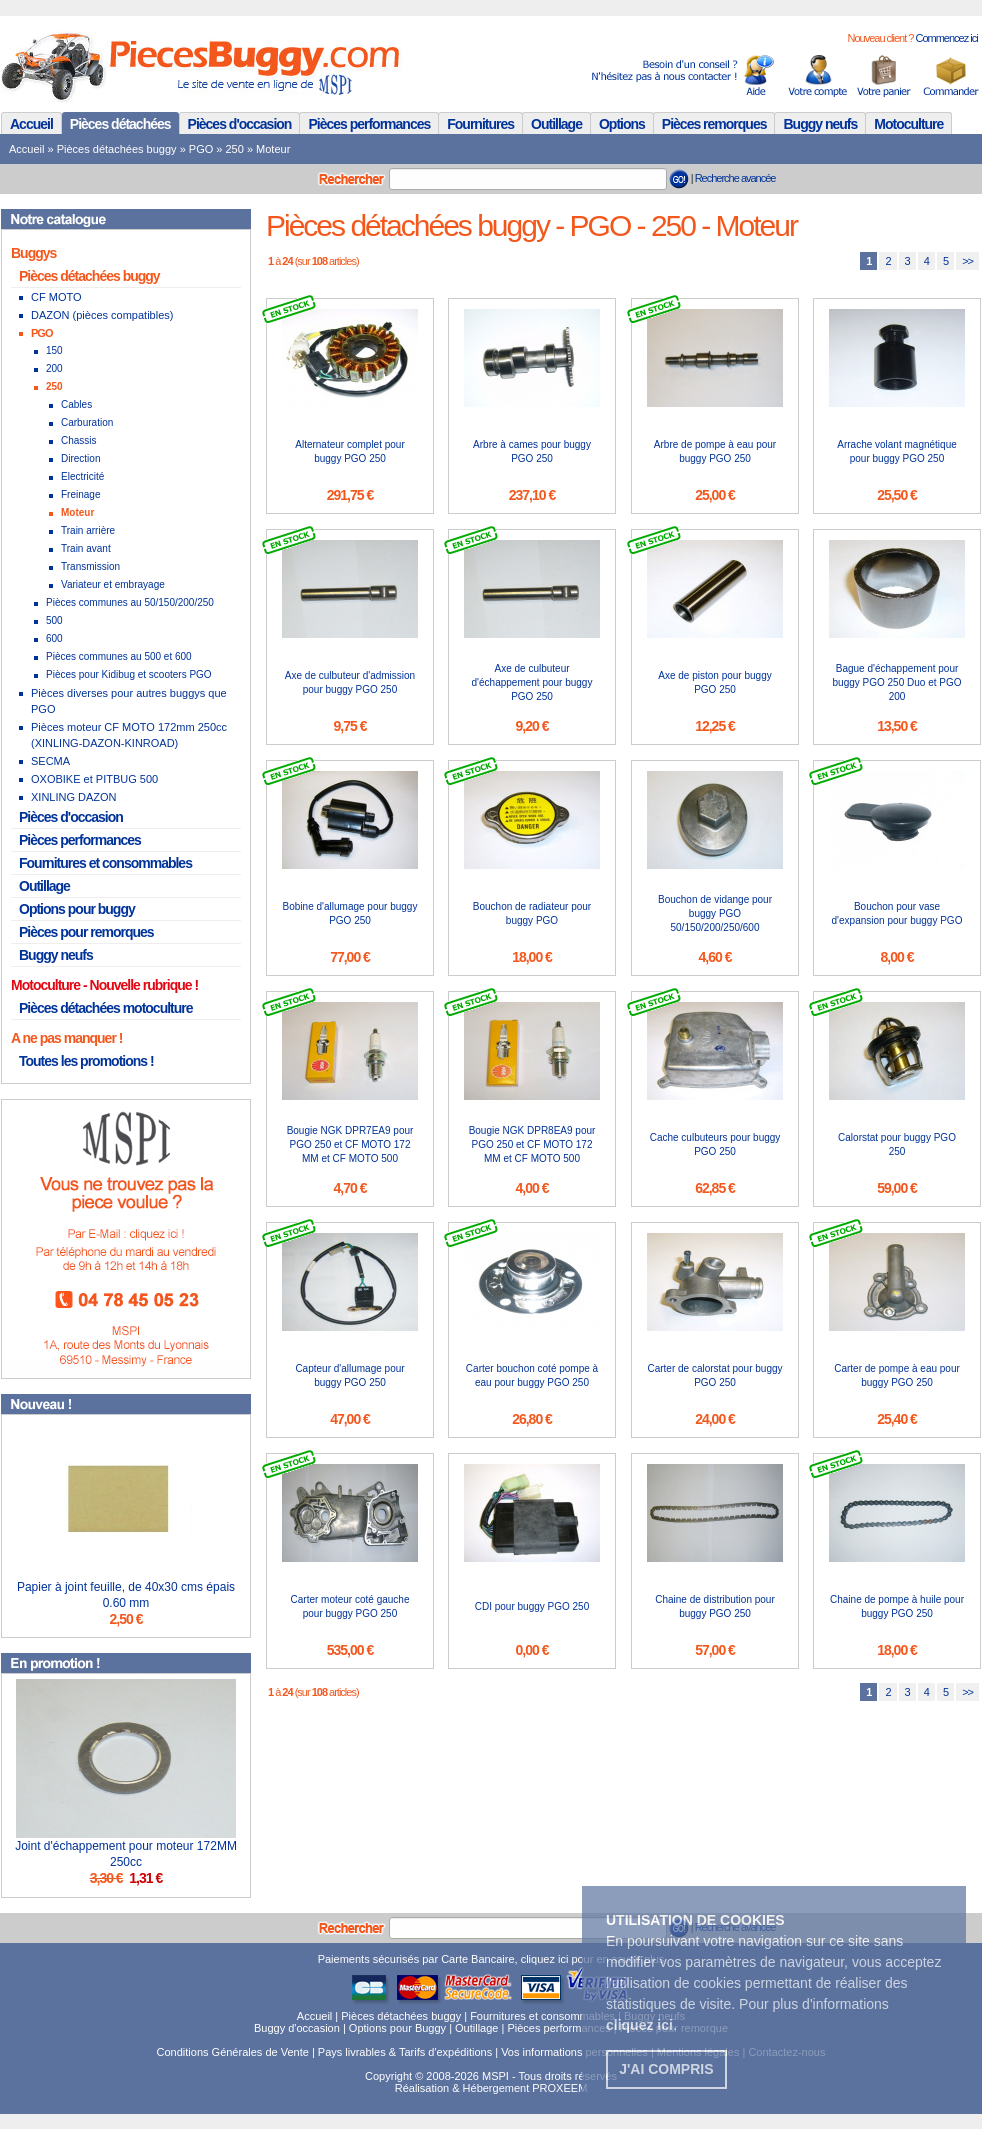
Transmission (90, 566)
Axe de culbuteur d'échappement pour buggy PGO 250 (532, 682)
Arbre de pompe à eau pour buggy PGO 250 (715, 451)
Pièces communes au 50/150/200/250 (130, 602)
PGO (201, 149)
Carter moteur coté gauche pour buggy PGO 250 (350, 1606)
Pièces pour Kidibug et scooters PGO (129, 674)
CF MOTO (56, 297)
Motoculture (908, 124)
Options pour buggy (77, 909)
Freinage (80, 494)
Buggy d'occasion (297, 2028)
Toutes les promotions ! (86, 1061)
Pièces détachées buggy (117, 149)
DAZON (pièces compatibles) (102, 315)
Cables (76, 404)
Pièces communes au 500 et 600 (119, 656)
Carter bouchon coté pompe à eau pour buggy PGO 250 (532, 1375)
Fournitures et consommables (105, 863)
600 (54, 638)
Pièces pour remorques (86, 932)
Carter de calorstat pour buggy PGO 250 (714, 1375)
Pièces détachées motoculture (106, 1008)
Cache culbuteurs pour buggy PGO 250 (715, 1144)
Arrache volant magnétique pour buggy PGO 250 (897, 451)
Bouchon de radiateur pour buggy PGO (532, 913)
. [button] (641, 2025)
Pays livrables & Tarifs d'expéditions (405, 2052)
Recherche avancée (735, 178)
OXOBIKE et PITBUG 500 (94, 779)
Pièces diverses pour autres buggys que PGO (129, 701)
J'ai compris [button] (666, 2069)
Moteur (273, 149)
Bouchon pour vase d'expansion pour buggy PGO (897, 913)
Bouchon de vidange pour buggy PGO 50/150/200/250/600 (715, 913)
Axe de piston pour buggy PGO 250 (714, 682)
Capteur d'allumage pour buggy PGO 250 (349, 1375)
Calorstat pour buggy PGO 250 (897, 1144)
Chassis (79, 440)
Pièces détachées (120, 124)
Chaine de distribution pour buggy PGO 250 (715, 1606)
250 (235, 149)
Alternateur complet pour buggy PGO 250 (350, 451)
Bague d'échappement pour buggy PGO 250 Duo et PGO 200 (897, 682)
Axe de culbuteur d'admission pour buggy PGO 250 (350, 682)
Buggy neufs (820, 124)
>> (967, 261)
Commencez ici (946, 38)
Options (622, 124)
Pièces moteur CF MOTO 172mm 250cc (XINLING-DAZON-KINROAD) (129, 735)
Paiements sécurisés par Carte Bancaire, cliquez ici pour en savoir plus (491, 1959)
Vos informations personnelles (574, 2052)
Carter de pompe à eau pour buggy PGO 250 (897, 1375)
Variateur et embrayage (113, 584)
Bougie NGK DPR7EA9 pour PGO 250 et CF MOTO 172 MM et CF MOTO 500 (350, 1144)
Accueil (31, 124)
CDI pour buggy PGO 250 (532, 1606)
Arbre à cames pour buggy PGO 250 (532, 451)
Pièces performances (369, 124)
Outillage (556, 124)
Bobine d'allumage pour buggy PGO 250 (350, 913)
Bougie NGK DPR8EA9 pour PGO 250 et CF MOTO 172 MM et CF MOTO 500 (532, 1144)
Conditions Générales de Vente (233, 2052)
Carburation (87, 422)
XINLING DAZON (74, 797)
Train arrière (88, 530)
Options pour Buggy (397, 2028)
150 (54, 350)
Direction (80, 458)
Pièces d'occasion (240, 124)
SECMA (50, 761)
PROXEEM (559, 2088)
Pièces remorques (714, 124)
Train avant (86, 548)
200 (54, 368)
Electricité (82, 476)
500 (54, 620)
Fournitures (480, 124)
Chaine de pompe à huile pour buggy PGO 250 (897, 1606)
